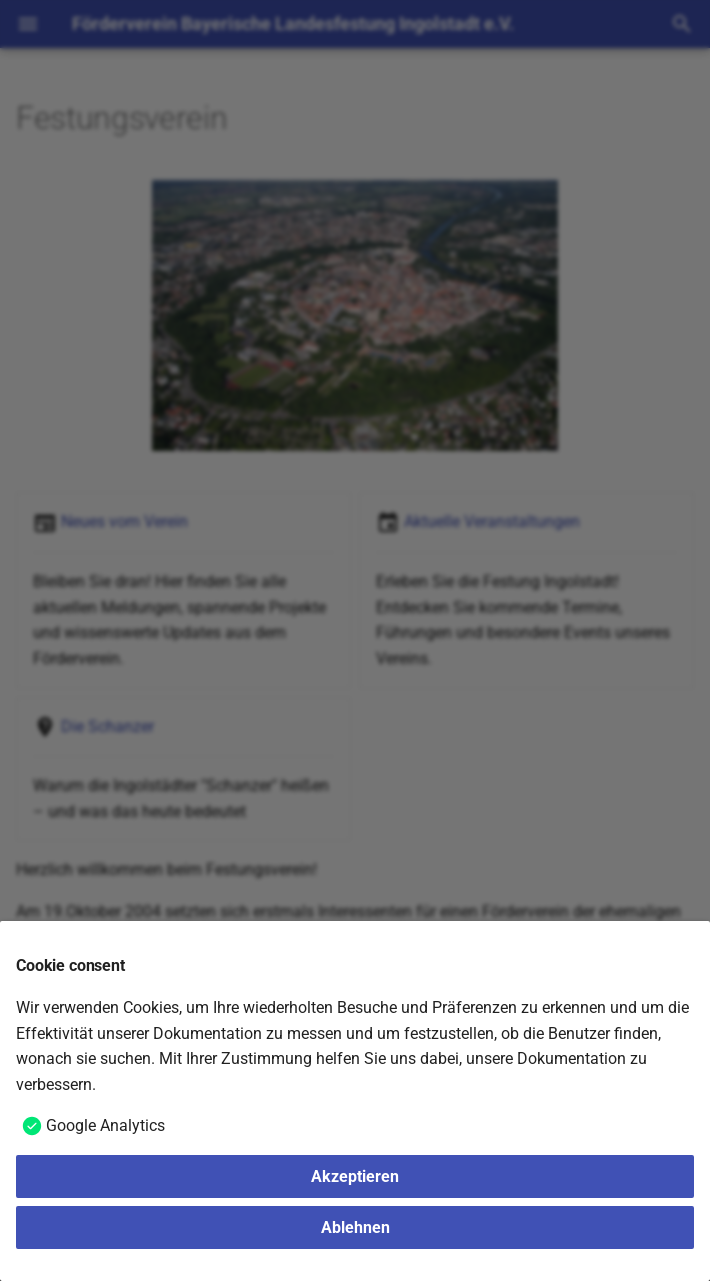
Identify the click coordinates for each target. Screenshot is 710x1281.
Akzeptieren (355, 1176)
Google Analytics (105, 1125)
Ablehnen (355, 1227)
